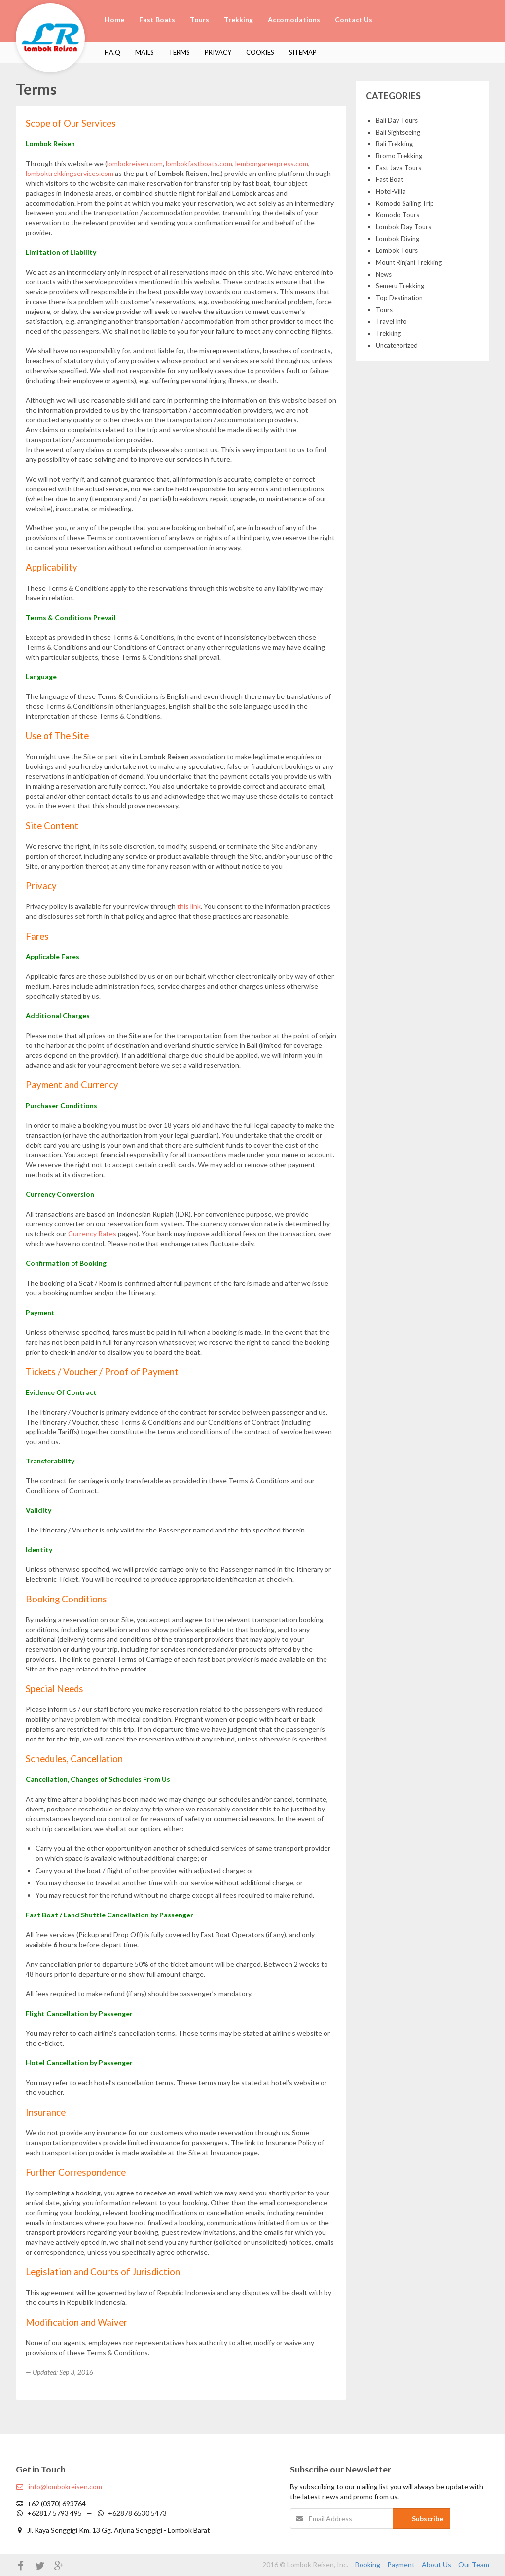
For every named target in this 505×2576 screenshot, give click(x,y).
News (384, 274)
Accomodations (294, 19)
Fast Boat (389, 179)
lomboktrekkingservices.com (69, 173)
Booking (367, 2564)
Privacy (218, 52)
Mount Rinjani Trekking (409, 262)
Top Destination (399, 298)
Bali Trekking (394, 144)
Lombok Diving (397, 239)
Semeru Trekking (400, 286)
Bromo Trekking (399, 156)
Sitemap (303, 52)
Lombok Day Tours (403, 227)
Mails (144, 52)
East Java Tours (398, 168)
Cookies (260, 52)
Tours (199, 19)
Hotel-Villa (391, 191)
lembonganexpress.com (271, 163)
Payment (401, 2564)
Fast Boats (157, 19)
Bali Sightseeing (398, 132)
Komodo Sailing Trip (405, 203)
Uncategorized (397, 345)
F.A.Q (112, 52)
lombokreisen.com (135, 163)
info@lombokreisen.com (59, 2486)
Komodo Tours (397, 215)
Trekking (238, 19)
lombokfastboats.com (199, 163)
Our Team (473, 2564)
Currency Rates (92, 1233)
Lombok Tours (397, 250)
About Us (436, 2564)
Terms (179, 52)
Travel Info (391, 321)
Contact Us (353, 19)
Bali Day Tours (397, 120)
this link (189, 906)
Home (114, 19)
